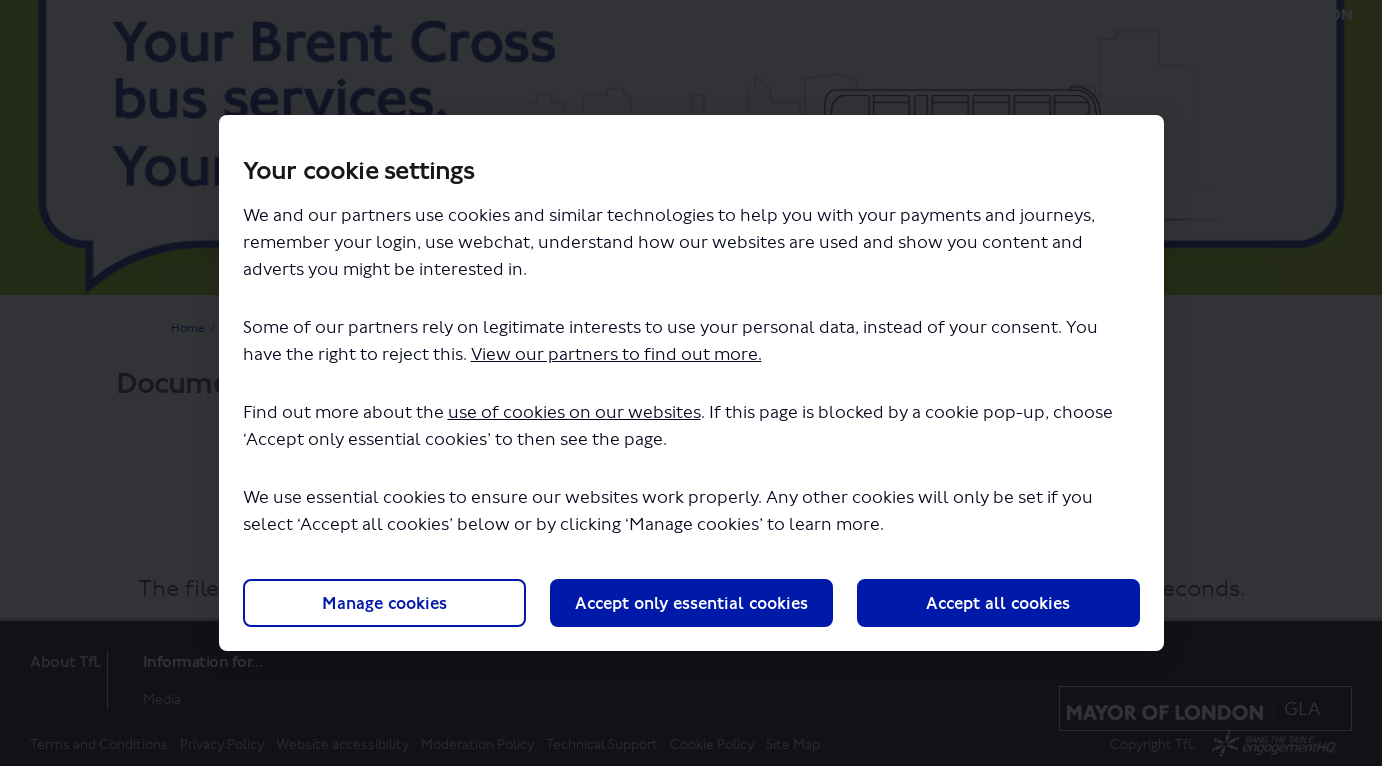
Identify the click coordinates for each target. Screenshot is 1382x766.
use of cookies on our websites (574, 412)
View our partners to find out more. (616, 354)
